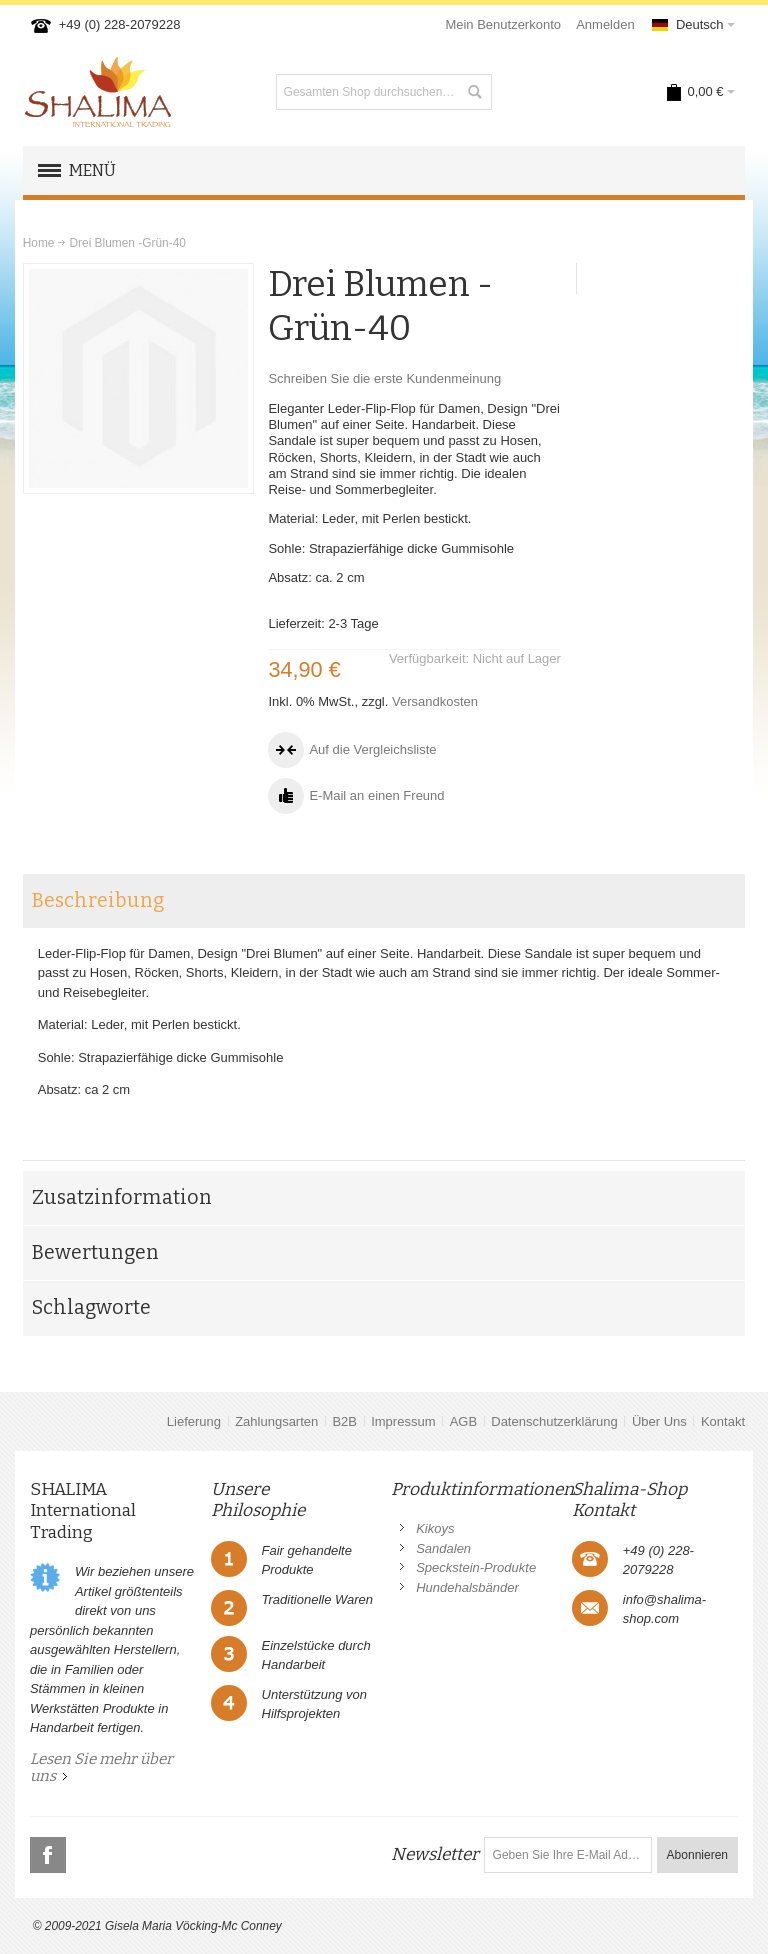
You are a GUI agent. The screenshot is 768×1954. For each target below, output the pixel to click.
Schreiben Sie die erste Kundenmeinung (384, 378)
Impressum (403, 1421)
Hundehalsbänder (467, 1587)
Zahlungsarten (276, 1421)
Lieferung (194, 1421)
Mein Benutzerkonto (503, 24)
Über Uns (659, 1421)
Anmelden (605, 24)
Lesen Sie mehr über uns (101, 1767)
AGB (463, 1421)
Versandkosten (435, 701)
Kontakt (723, 1421)
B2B (344, 1421)
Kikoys (435, 1528)
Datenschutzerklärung (554, 1421)
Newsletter (435, 1854)
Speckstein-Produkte (476, 1567)
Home (39, 243)
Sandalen (443, 1548)
